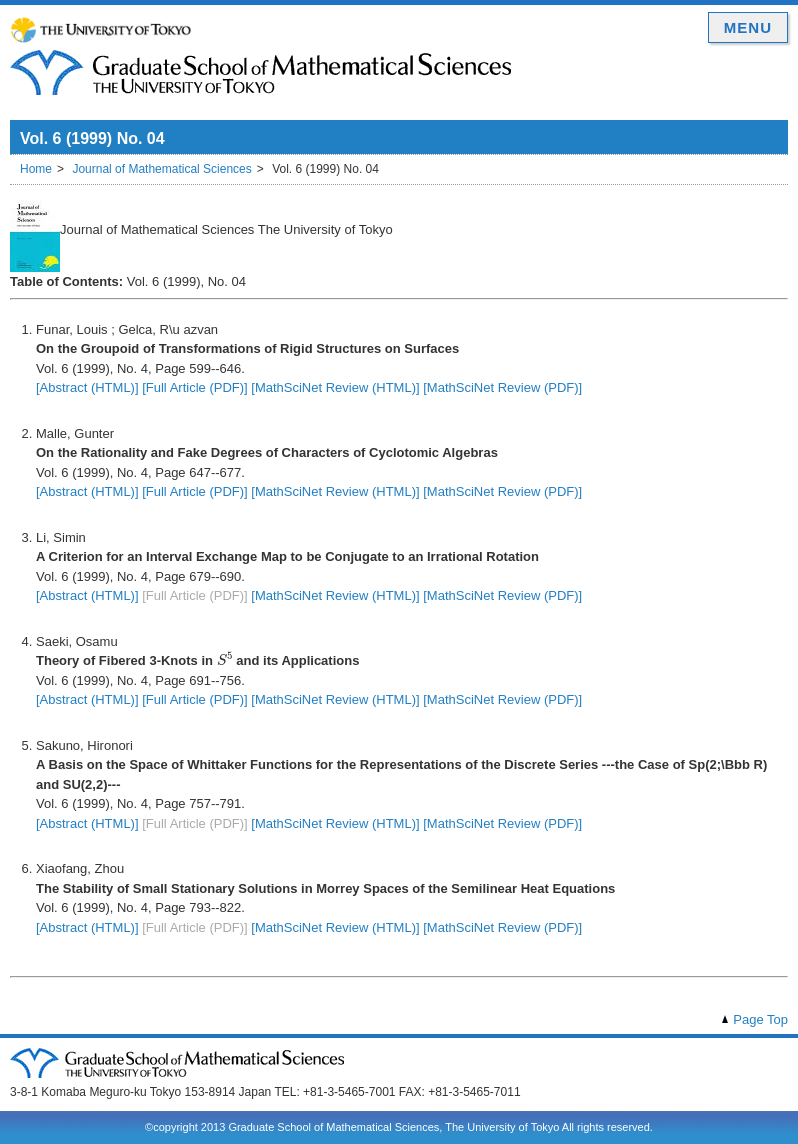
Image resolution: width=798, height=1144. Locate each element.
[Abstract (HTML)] (87, 387)
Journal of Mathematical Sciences (161, 169)
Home (36, 169)
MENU (748, 27)
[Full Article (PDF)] (194, 387)
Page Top (760, 1019)
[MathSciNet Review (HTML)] (335, 387)
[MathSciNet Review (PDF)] (502, 387)
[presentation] (225, 659)
